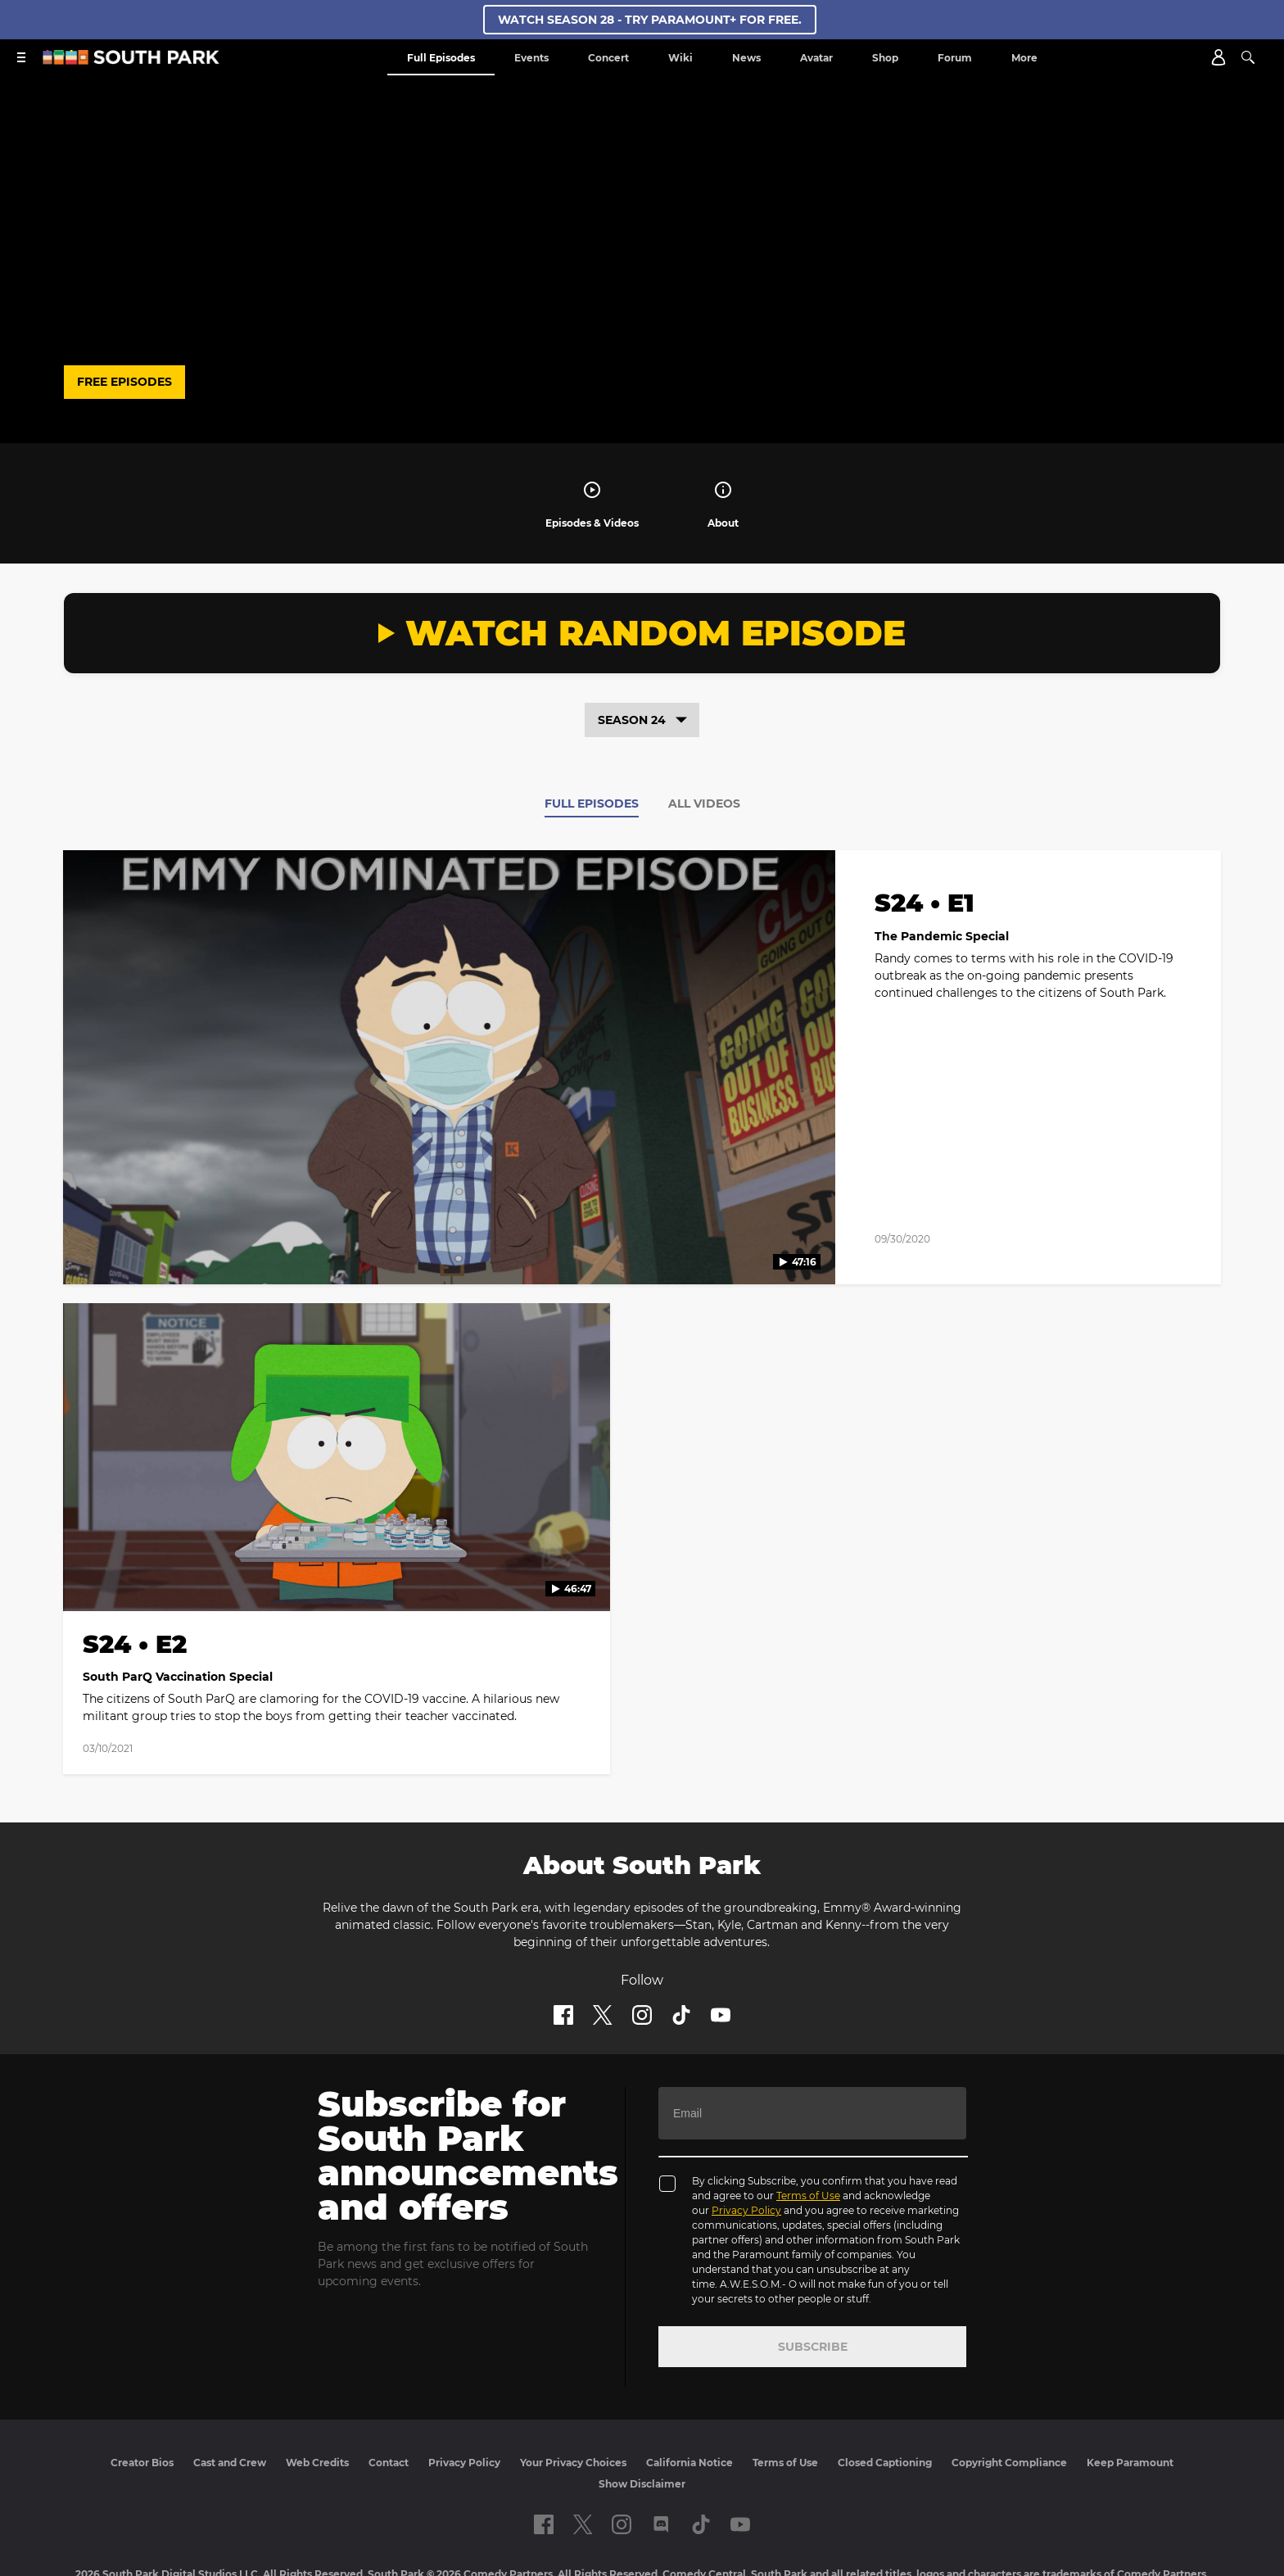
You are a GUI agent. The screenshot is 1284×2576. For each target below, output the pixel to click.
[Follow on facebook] (563, 1935)
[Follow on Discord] (661, 2445)
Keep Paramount (1130, 2383)
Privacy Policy (746, 2131)
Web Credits (317, 2383)
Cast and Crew (229, 2383)
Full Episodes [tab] (592, 803)
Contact (388, 2383)
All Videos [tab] (704, 803)
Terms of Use (808, 2116)
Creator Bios (142, 2383)
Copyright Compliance (1009, 2383)
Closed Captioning (885, 2383)
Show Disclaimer (642, 2404)
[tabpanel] (641, 1281)
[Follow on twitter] (602, 1935)
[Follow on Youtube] (720, 1935)
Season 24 (642, 720)
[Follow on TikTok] (681, 1935)
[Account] (1218, 57)
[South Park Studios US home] (131, 60)
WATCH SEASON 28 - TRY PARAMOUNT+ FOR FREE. (650, 19)
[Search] (1248, 57)
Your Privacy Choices (573, 2383)
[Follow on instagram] (642, 1935)
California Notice (689, 2383)
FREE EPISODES (124, 381)
